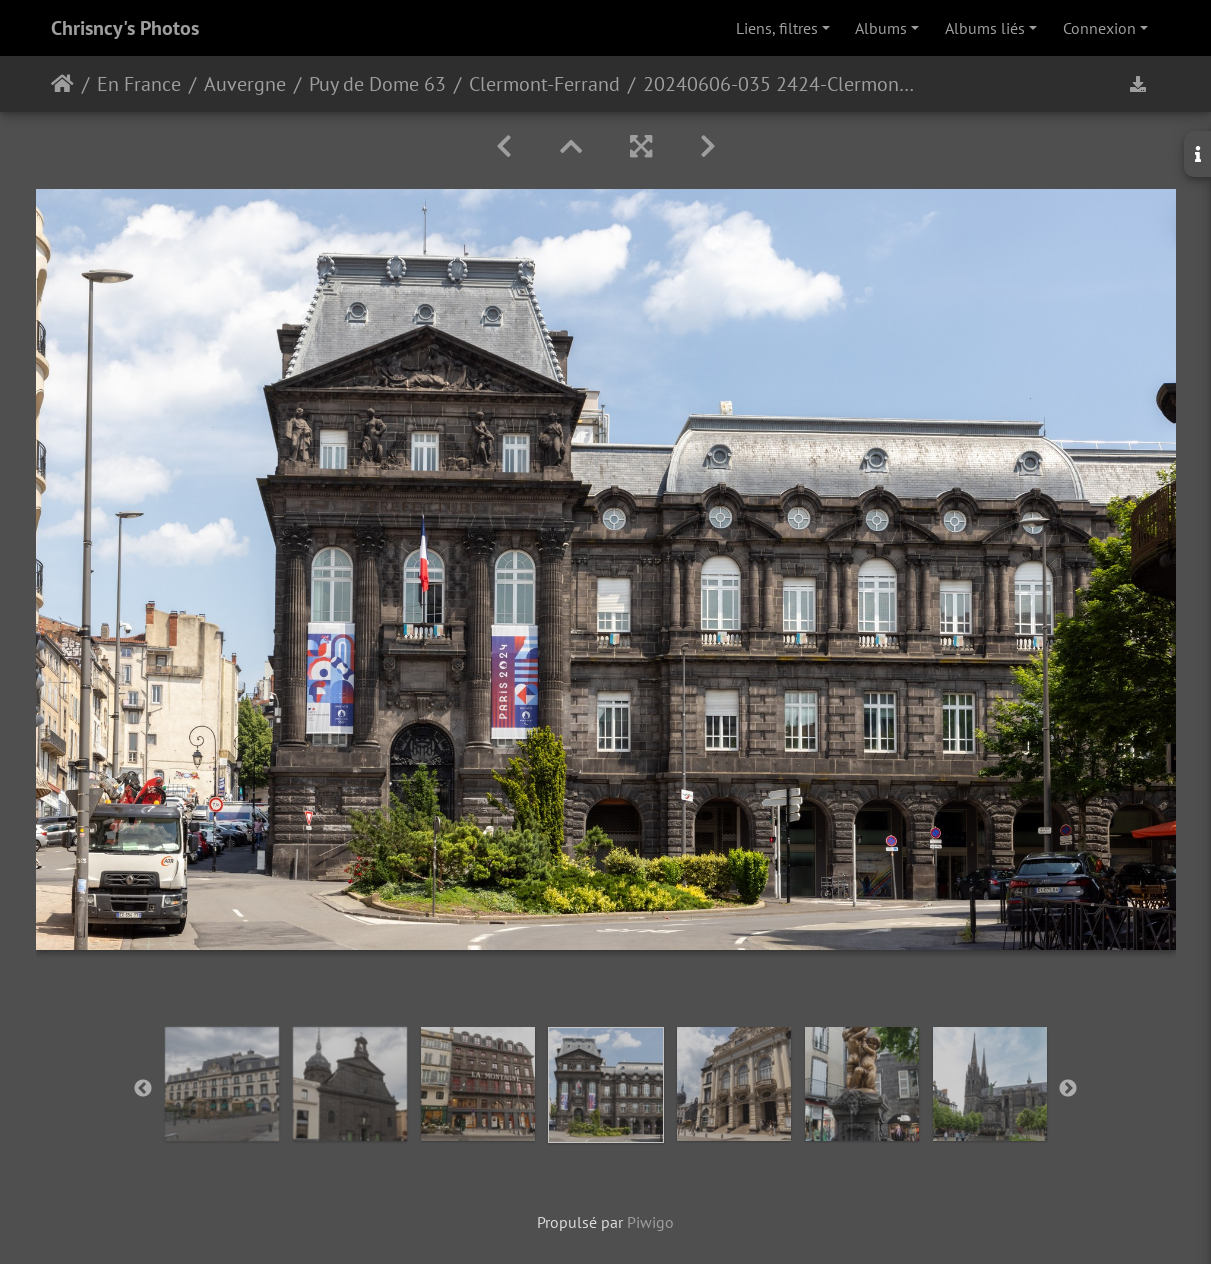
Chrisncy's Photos (125, 28)
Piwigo (650, 1222)
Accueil (62, 84)
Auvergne (245, 84)
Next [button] (1068, 1089)
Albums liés (985, 28)
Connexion (1099, 28)
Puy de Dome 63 (377, 84)
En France (139, 84)
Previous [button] (143, 1089)
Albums (881, 28)
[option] (222, 1084)
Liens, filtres (777, 28)
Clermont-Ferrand (544, 84)
